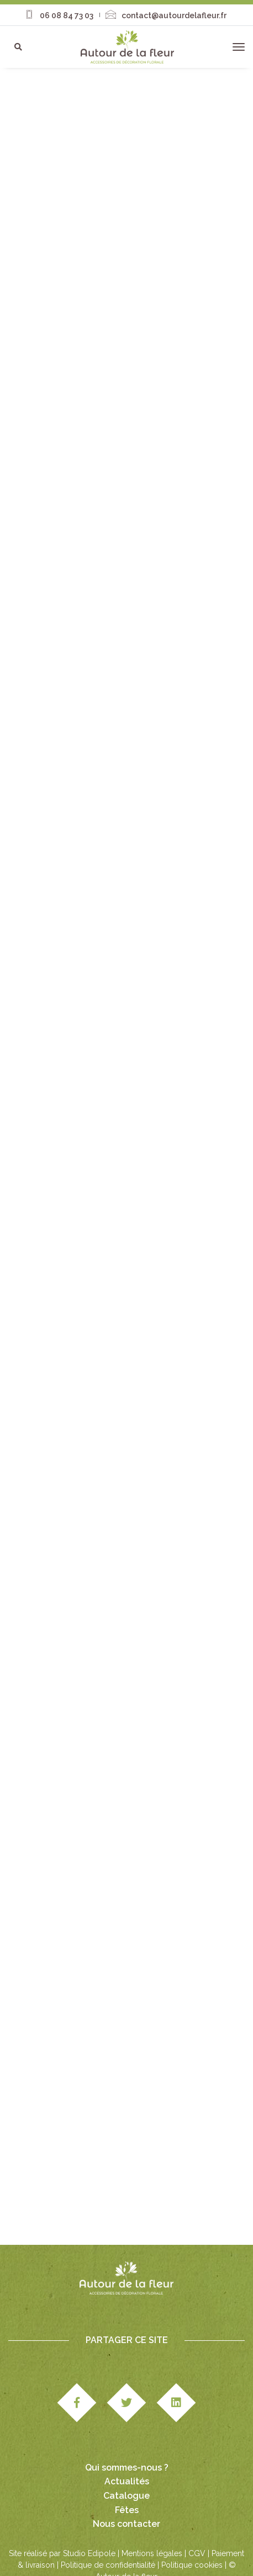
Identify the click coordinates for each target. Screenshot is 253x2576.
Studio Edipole (89, 2553)
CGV (196, 2553)
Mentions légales (152, 2553)
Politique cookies (192, 2565)
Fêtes (127, 2510)
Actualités (126, 2481)
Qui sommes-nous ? (126, 2467)
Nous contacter (126, 2524)
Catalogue (126, 2495)
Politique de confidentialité (108, 2565)
